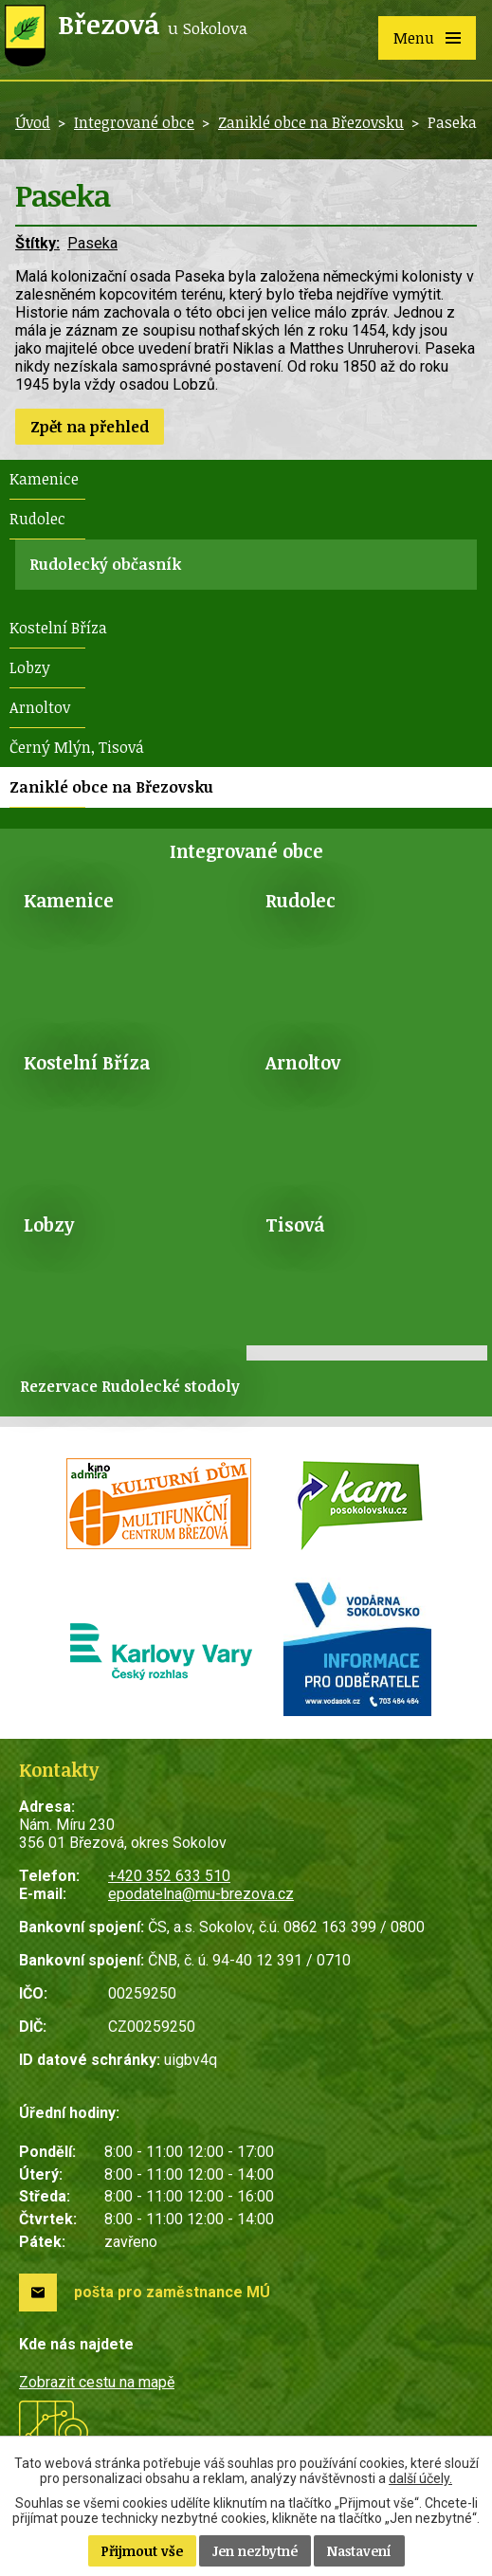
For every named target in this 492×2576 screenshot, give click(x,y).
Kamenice (44, 478)
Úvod (32, 122)
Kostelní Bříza (58, 627)
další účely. (420, 2478)
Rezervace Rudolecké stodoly (130, 1386)
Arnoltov (39, 707)
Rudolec (37, 518)
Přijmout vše (142, 2551)
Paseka (92, 243)
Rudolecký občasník (105, 564)
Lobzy (29, 667)
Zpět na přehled (89, 426)
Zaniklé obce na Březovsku (311, 122)
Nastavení (359, 2551)
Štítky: (37, 243)
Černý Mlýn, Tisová (76, 747)
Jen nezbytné (255, 2551)
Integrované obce (134, 122)
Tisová (294, 1224)
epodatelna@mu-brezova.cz (201, 1894)
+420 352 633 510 (169, 1876)
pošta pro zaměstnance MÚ (172, 2292)
